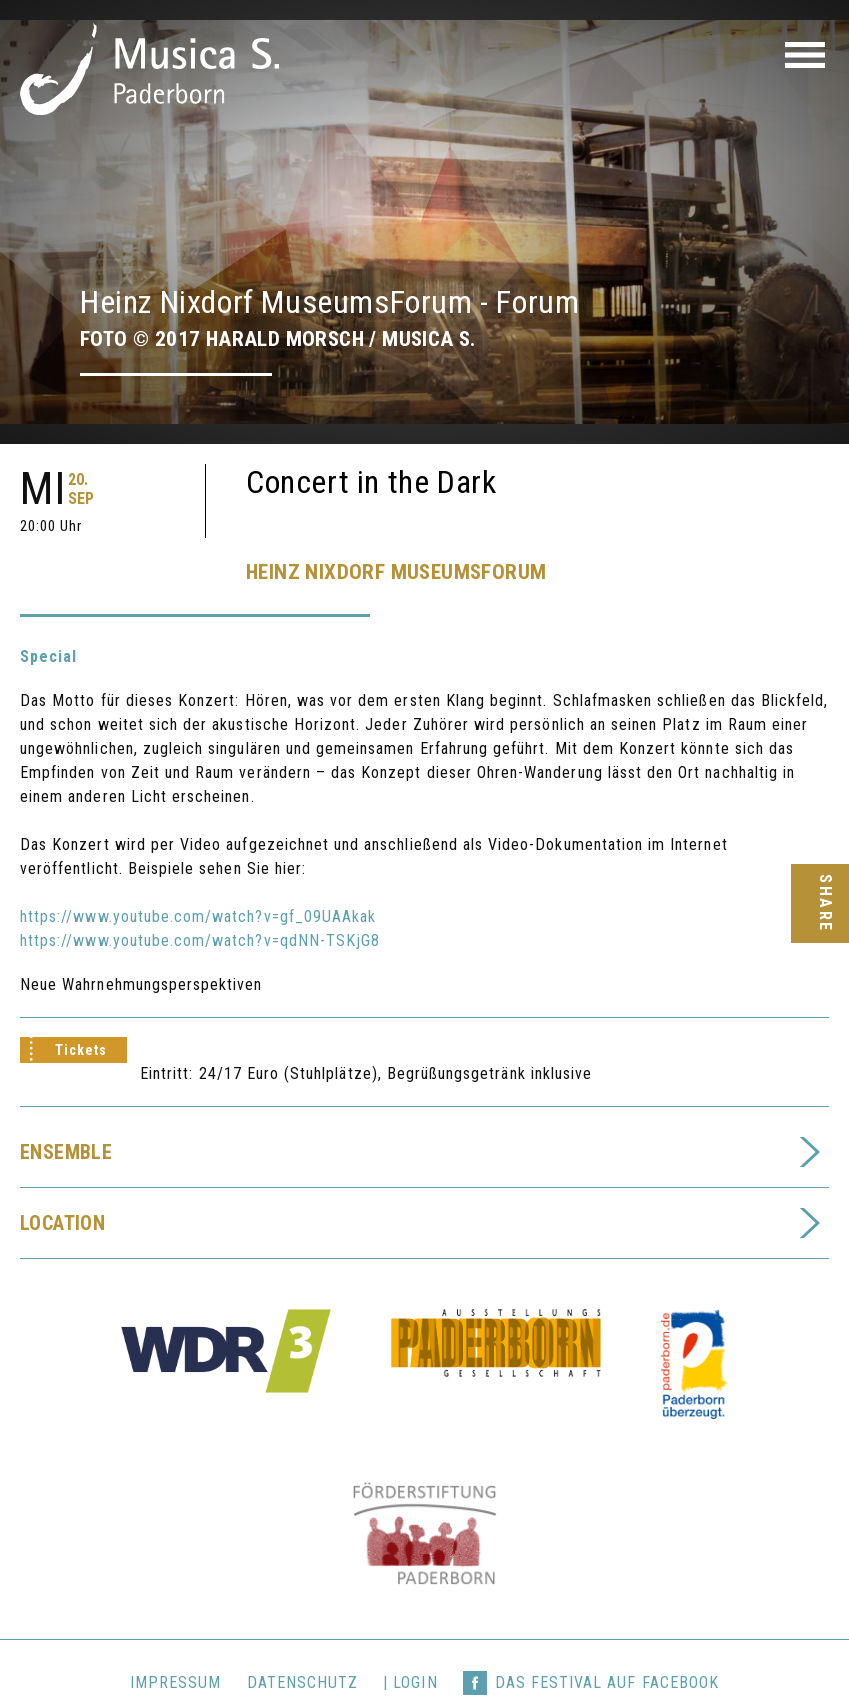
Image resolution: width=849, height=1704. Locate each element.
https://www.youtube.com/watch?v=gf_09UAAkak (198, 875)
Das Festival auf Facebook (607, 1641)
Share (824, 903)
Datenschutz (303, 1641)
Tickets (81, 1009)
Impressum (175, 1641)
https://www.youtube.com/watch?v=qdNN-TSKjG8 (200, 899)
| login (410, 1641)
